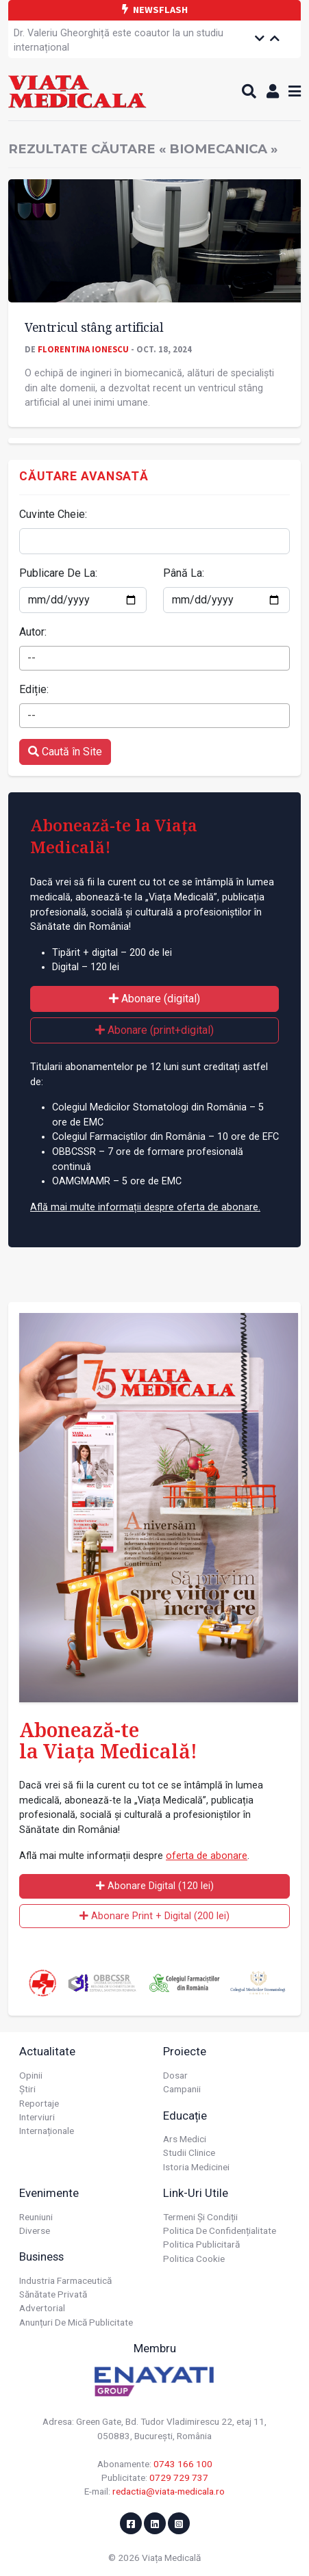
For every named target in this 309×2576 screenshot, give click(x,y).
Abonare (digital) (154, 998)
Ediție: (34, 689)
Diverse (34, 2230)
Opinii (30, 2075)
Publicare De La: (58, 573)
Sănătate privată (53, 2294)
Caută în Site (65, 751)
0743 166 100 (182, 2463)
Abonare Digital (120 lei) (155, 1886)
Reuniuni (36, 2216)
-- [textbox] (31, 657)
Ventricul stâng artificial (94, 327)
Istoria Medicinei (196, 2166)
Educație (185, 2115)
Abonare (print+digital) (154, 1030)
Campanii (182, 2088)
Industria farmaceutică (65, 2280)
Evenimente (49, 2193)
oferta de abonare (206, 1856)
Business (41, 2256)
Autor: (33, 631)
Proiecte (184, 2051)
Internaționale (46, 2130)
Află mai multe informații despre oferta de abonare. (145, 1207)
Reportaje (39, 2103)
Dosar (175, 2075)
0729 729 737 (178, 2477)
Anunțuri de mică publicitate (76, 2322)
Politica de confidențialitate (219, 2230)
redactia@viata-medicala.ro (168, 2491)
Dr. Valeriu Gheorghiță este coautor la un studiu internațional (118, 40)
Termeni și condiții (200, 2216)
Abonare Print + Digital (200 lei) (154, 1916)
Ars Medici (184, 2138)
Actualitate (47, 2051)
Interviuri (37, 2116)
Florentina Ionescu (83, 348)
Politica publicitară (201, 2244)
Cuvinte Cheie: (53, 514)
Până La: (183, 573)
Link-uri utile (195, 2193)
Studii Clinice (189, 2152)
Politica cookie (194, 2258)
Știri (27, 2088)
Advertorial (42, 2307)
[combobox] (154, 658)
